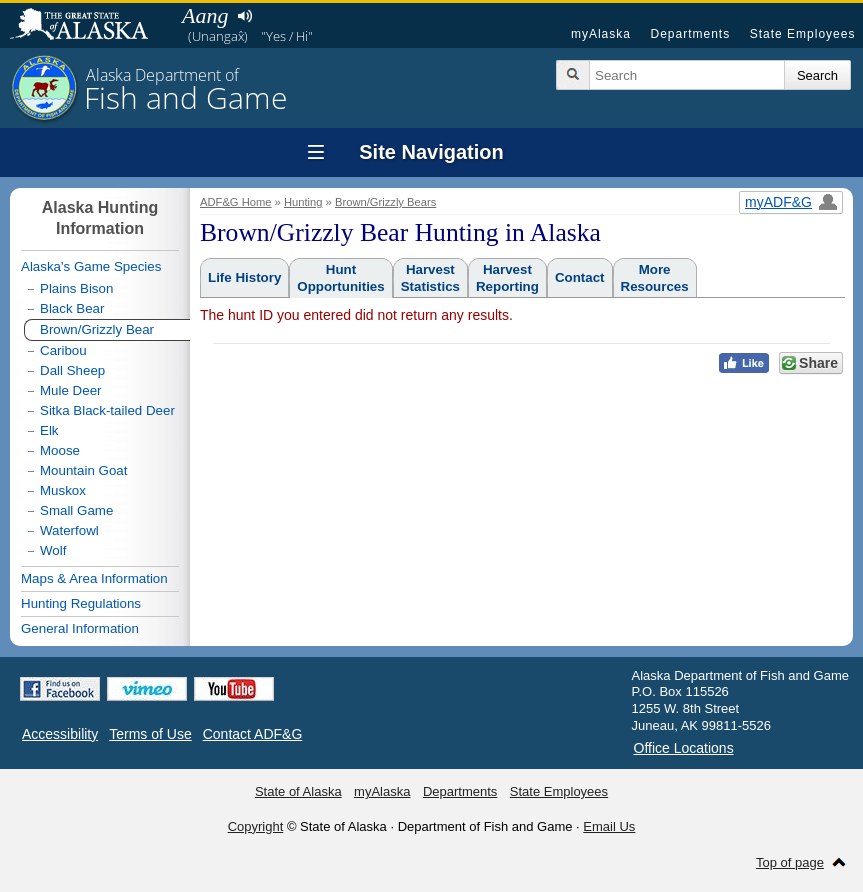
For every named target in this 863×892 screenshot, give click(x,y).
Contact (580, 277)
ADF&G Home (236, 202)
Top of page (790, 862)
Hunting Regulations (81, 603)
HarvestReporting (507, 278)
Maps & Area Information (94, 578)
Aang (205, 15)
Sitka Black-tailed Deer (107, 410)
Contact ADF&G (253, 734)
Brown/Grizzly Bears (385, 202)
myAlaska (601, 34)
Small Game (76, 510)
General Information (80, 628)
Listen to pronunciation (244, 16)
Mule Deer (70, 390)
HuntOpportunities (340, 278)
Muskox (63, 490)
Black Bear (72, 308)
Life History (244, 277)
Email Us (609, 826)
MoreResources (655, 278)
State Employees (803, 34)
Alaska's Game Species (91, 266)
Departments (690, 34)
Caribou (63, 350)
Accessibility (60, 734)
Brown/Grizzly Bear (97, 329)
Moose (60, 450)
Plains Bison (76, 288)
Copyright (256, 826)
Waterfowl (69, 530)
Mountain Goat (83, 470)
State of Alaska (89, 26)
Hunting (303, 202)
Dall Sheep (72, 370)
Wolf (53, 550)
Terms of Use (150, 734)
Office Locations (684, 748)
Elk (49, 430)
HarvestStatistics (430, 278)
